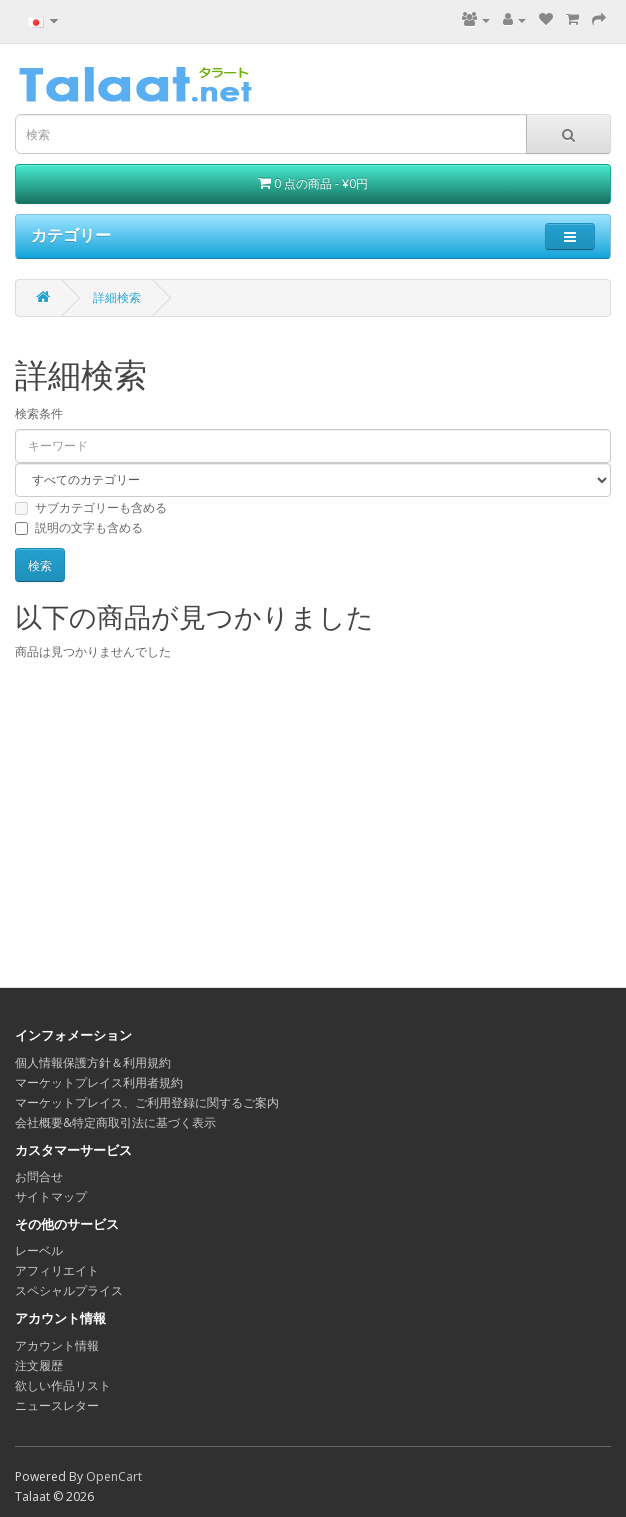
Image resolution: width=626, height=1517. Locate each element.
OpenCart (114, 1476)
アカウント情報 (57, 1345)
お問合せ (39, 1176)
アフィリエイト (57, 1270)
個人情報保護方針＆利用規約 (93, 1062)
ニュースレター (57, 1405)
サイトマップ (51, 1196)
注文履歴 (39, 1365)
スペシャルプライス (69, 1290)
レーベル (39, 1250)
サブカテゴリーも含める (91, 507)
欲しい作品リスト (63, 1385)
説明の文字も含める (79, 527)
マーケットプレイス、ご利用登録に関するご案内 (147, 1102)
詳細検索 (117, 297)
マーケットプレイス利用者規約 (99, 1082)
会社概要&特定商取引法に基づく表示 (115, 1122)
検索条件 (39, 413)
